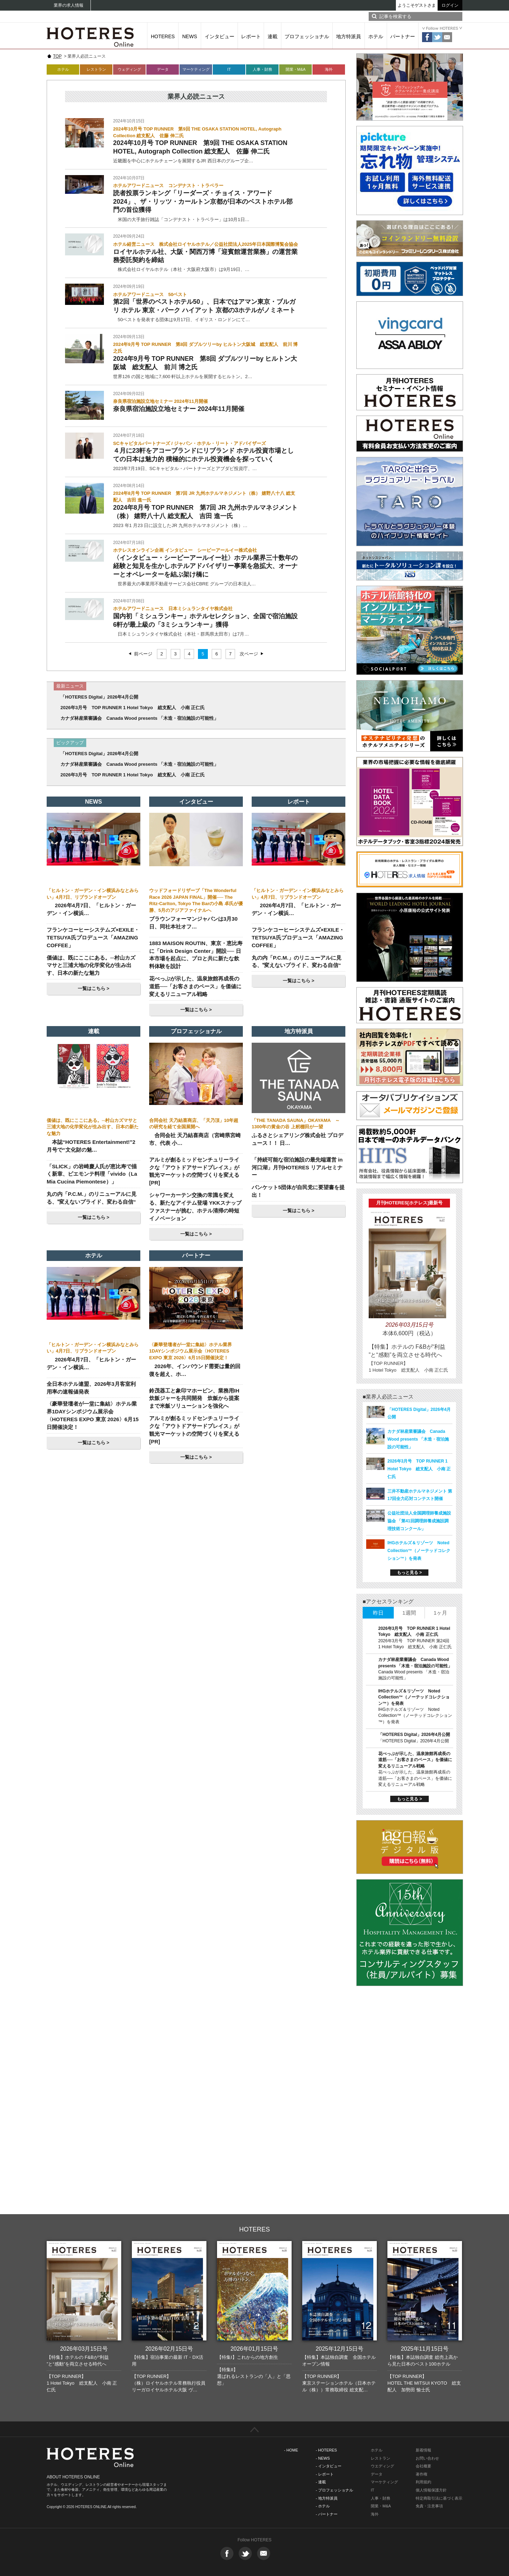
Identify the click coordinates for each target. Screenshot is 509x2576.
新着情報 (423, 2450)
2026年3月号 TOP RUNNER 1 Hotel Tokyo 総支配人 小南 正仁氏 (132, 707)
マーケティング (196, 69)
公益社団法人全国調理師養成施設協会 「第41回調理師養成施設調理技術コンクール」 (419, 1521)
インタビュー (219, 36)
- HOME (291, 2450)
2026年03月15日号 (84, 2349)
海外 (329, 69)
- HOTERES (326, 2450)
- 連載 (321, 2482)
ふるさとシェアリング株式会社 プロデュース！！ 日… (297, 1139)
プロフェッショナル (307, 36)
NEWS (189, 36)
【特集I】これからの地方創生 (247, 2357)
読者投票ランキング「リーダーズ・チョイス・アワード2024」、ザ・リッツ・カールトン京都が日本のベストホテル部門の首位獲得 (203, 201)
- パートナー (327, 2514)
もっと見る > (409, 1572)
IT (229, 69)
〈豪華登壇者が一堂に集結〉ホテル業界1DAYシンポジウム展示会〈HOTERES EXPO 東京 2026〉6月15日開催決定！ (190, 1351)
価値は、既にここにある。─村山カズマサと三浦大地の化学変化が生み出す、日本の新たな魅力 (91, 965)
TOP (57, 56)
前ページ (143, 653)
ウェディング (129, 69)
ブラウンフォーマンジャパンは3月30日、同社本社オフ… (193, 923)
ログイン (449, 5)
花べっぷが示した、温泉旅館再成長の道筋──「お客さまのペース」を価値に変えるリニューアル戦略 (195, 986)
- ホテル (323, 2506)
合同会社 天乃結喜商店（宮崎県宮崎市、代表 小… (195, 1139)
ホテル (375, 36)
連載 (272, 36)
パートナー (402, 36)
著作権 (421, 2474)
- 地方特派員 (327, 2498)
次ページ (249, 653)
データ (163, 69)
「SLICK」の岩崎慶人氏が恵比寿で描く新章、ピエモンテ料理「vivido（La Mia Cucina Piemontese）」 (92, 1174)
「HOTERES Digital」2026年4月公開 (99, 697)
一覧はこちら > (93, 988)
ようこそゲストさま (417, 5)
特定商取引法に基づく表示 (439, 2498)
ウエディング (382, 2466)
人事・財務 (262, 69)
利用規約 (423, 2482)
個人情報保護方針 (431, 2490)
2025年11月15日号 (425, 2349)
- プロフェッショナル (334, 2490)
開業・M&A (296, 69)
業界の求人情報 (68, 5)
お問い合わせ (427, 2458)
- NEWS (323, 2458)
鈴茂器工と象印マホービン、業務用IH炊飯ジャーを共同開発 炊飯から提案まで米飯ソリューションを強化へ (194, 1398)
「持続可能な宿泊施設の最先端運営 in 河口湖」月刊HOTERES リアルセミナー (297, 1167)
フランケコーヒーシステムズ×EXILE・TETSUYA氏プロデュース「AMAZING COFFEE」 (93, 937)
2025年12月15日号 (339, 2349)
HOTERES (163, 36)
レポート (251, 36)
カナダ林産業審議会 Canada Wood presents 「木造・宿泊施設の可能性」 (139, 718)
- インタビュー (328, 2466)
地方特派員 (348, 36)
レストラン (96, 69)
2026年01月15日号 (254, 2349)
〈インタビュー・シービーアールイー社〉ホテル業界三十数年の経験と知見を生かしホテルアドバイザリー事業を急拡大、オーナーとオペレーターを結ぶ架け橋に (205, 566)
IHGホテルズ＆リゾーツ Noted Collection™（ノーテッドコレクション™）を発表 (418, 1550)
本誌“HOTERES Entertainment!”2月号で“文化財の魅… (91, 1146)
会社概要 (423, 2466)
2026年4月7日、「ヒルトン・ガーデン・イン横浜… (91, 909)
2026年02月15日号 (169, 2349)
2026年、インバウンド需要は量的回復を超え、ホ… (194, 1370)
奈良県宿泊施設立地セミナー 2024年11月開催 (178, 408)
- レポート (325, 2474)
